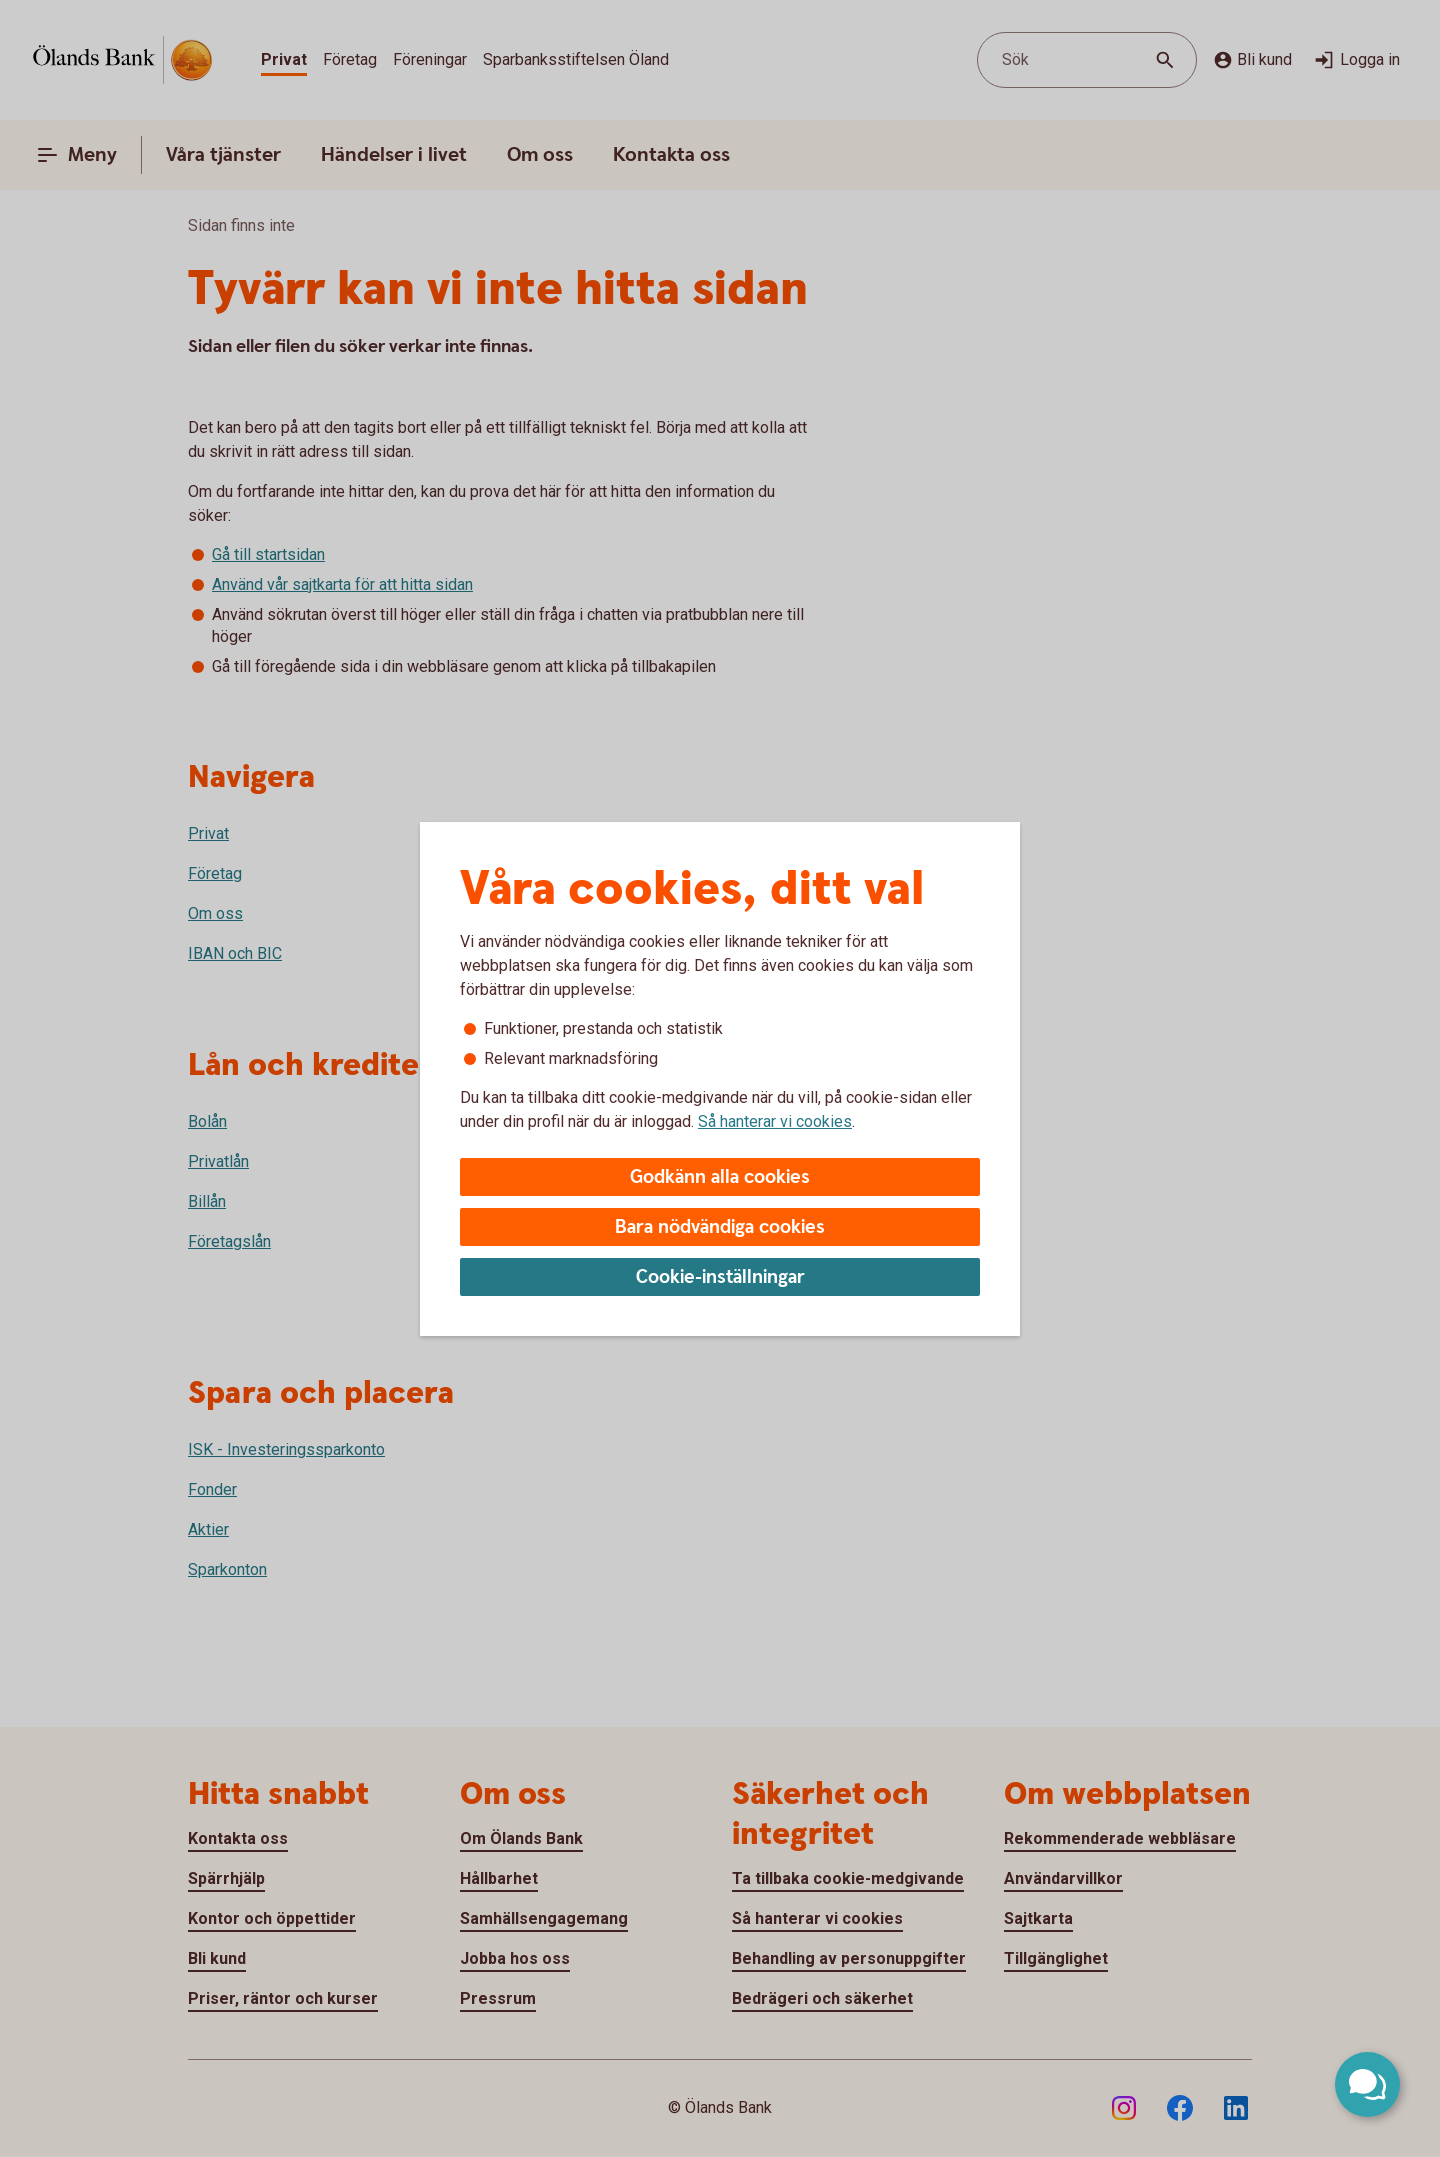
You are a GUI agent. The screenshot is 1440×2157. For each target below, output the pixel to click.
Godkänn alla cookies (720, 1177)
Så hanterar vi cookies (775, 1121)
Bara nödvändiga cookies (720, 1227)
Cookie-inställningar (720, 1277)
